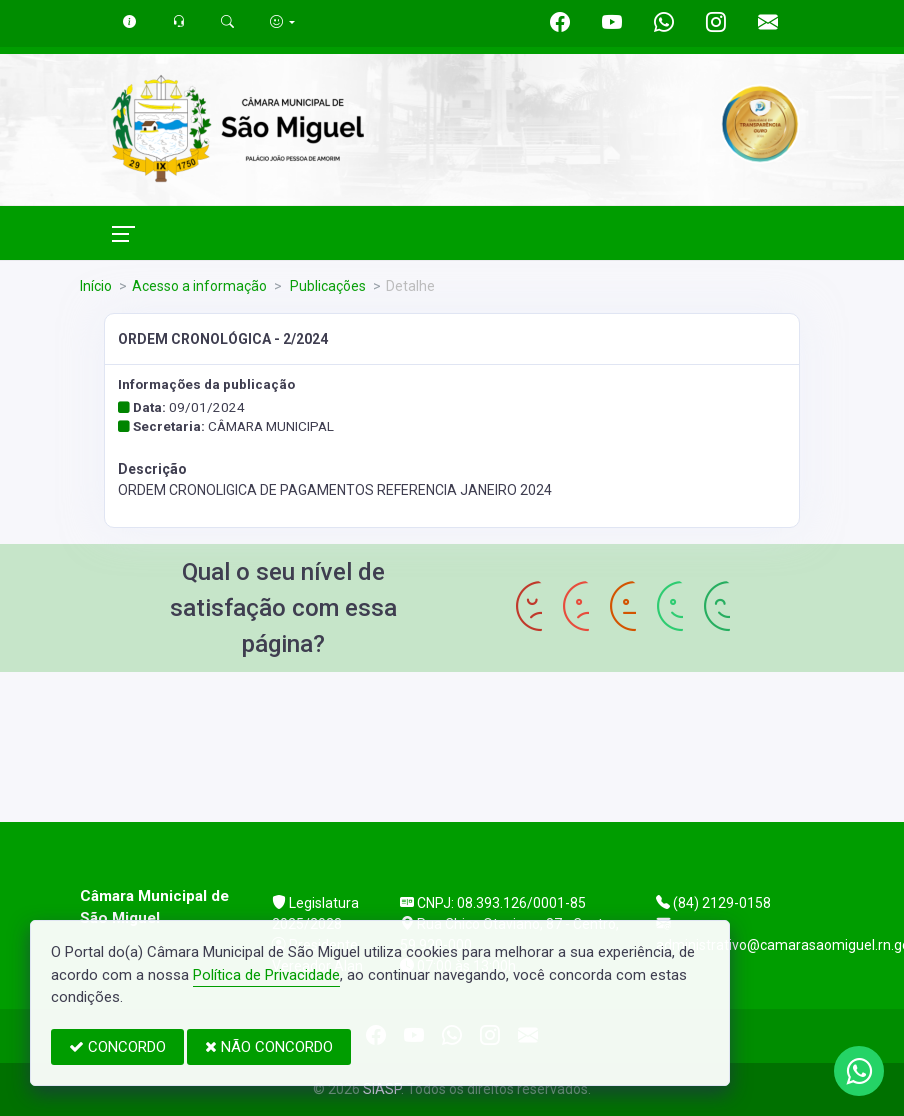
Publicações (326, 286)
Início (96, 286)
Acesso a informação (199, 286)
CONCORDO (117, 1047)
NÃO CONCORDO (269, 1047)
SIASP (382, 1089)
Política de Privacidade (266, 975)
